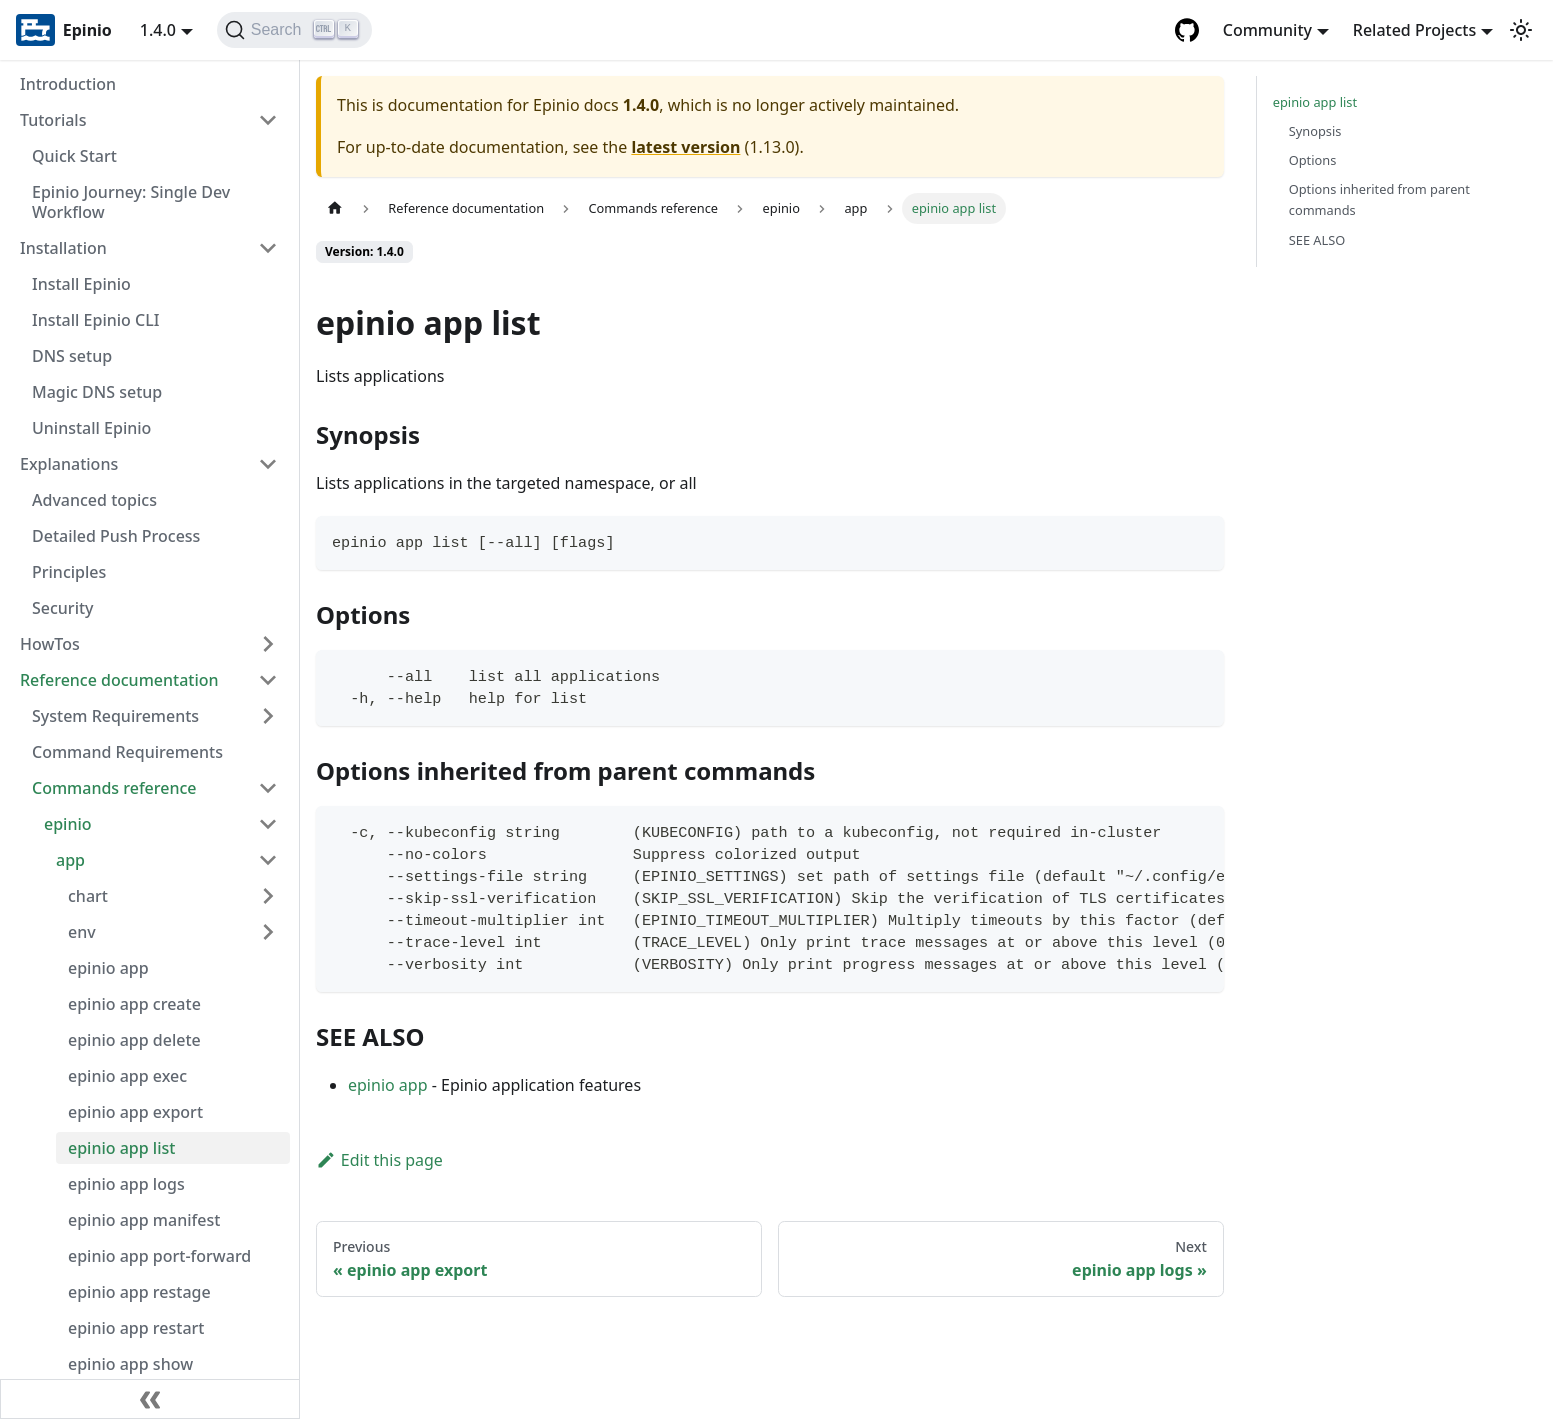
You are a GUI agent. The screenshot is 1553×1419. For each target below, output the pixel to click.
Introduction (68, 84)
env (82, 932)
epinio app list (121, 1148)
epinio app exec (127, 1076)
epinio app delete (134, 1040)
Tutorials (53, 120)
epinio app (108, 968)
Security (63, 608)
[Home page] (335, 208)
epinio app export (135, 1112)
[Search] (294, 30)
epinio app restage (139, 1292)
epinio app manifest (144, 1220)
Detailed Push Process (116, 536)
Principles (69, 572)
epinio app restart (136, 1328)
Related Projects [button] (1414, 30)
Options (1313, 160)
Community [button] (1267, 30)
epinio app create (134, 1004)
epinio (68, 824)
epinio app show (130, 1364)
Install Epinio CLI (95, 320)
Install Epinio (81, 284)
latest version (685, 147)
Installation (63, 248)
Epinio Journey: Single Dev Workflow (131, 202)
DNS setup (72, 356)
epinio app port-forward (159, 1256)
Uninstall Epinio (91, 428)
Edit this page (379, 1160)
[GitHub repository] (1187, 30)
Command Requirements (127, 752)
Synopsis (1315, 131)
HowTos (50, 644)
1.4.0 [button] (158, 30)
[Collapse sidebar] (150, 1399)
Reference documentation (119, 680)
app (70, 860)
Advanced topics (94, 500)
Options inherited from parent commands (1379, 199)
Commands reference (114, 788)
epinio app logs (126, 1184)
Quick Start (74, 156)
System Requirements (115, 716)
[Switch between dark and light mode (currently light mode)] (1521, 30)
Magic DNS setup (97, 392)
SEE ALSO (1317, 240)
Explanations (69, 464)
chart (88, 896)
